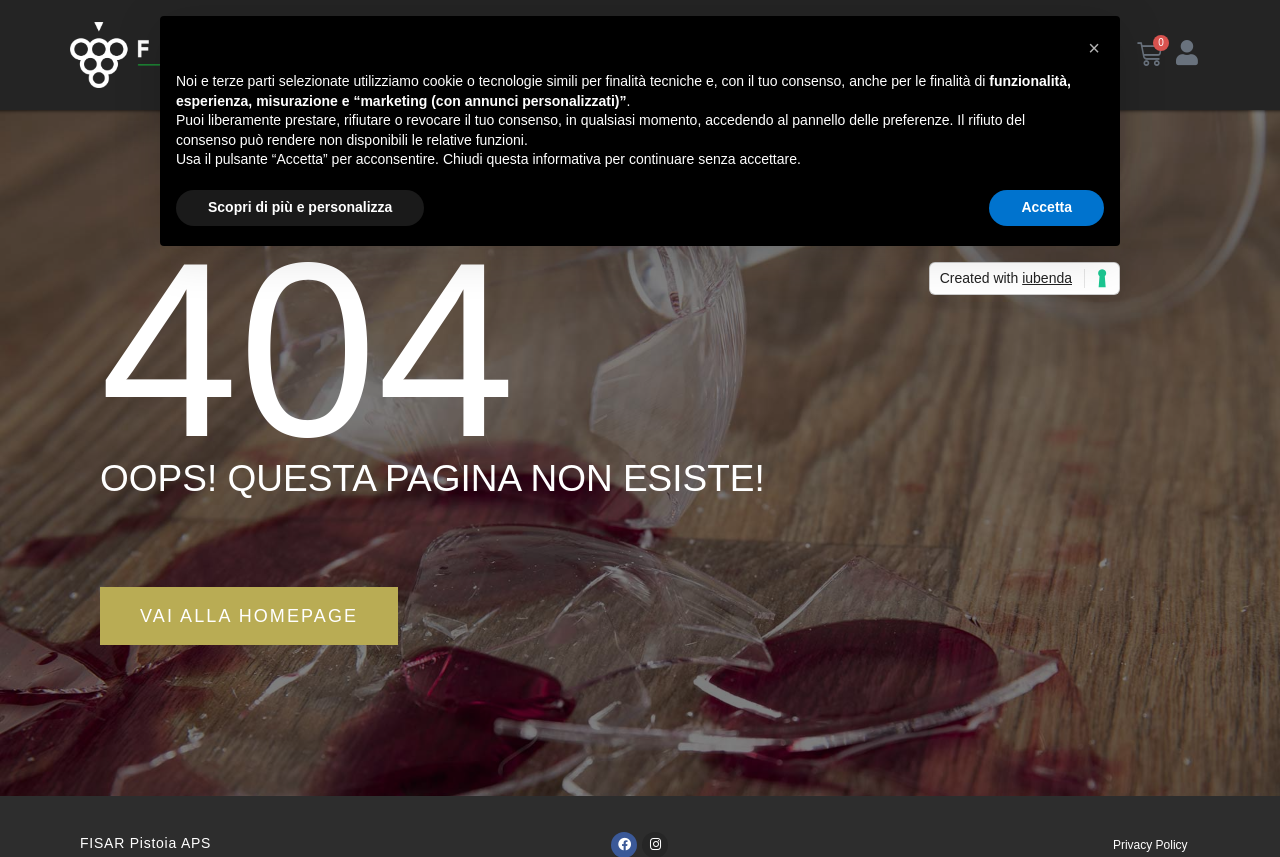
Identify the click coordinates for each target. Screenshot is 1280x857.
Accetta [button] (1046, 207)
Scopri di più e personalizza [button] (300, 207)
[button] (1094, 48)
